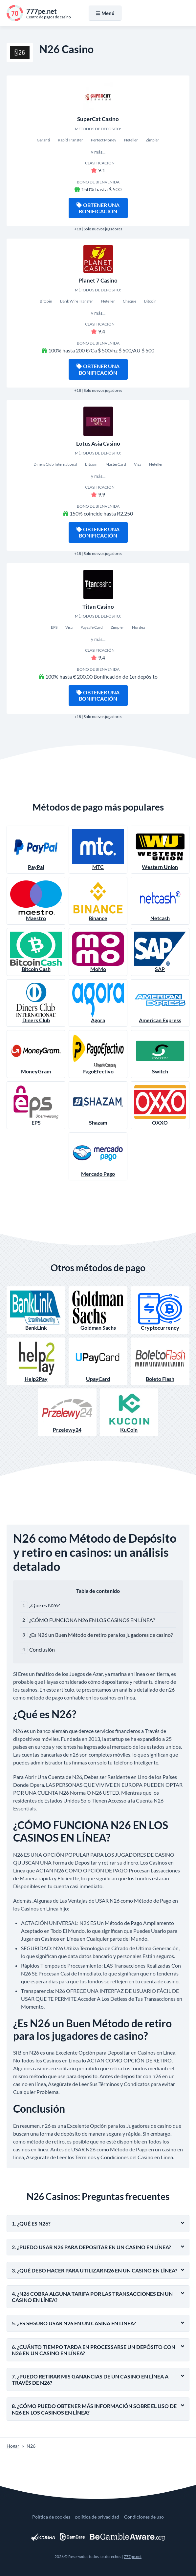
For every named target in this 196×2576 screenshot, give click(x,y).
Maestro (36, 900)
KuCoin (129, 1412)
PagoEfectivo (98, 1054)
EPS (36, 1105)
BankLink (36, 1310)
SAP (160, 952)
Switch (160, 1054)
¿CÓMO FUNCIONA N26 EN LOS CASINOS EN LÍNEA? (92, 1620)
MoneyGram (36, 1054)
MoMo (98, 952)
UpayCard (98, 1361)
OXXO (160, 1105)
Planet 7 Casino (98, 280)
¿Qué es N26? (44, 1605)
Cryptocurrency (160, 1310)
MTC (98, 849)
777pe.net (133, 2556)
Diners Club (36, 1003)
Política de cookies (51, 2517)
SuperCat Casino (98, 119)
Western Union (160, 849)
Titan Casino (98, 606)
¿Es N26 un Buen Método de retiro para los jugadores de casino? (101, 1635)
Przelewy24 (67, 1412)
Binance (98, 900)
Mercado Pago (98, 1156)
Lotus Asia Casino (98, 443)
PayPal (36, 849)
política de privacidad (97, 2517)
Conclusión (42, 1649)
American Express (160, 1003)
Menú (105, 13)
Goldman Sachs (98, 1310)
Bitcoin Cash (36, 952)
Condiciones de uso (144, 2517)
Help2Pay (36, 1361)
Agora (98, 1003)
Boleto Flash (160, 1361)
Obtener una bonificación (98, 208)
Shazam (98, 1105)
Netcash (160, 900)
